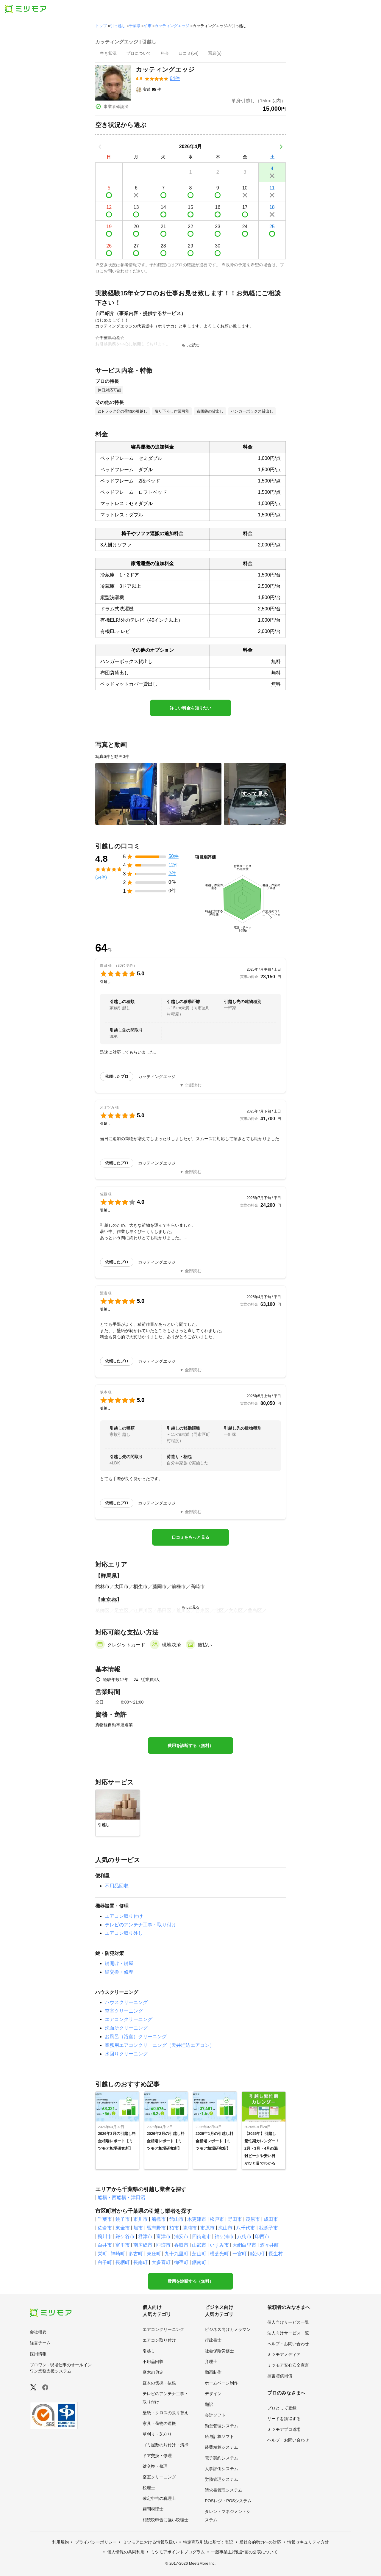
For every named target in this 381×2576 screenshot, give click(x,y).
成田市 (271, 2219)
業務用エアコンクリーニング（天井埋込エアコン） (159, 2045)
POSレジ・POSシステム (228, 2500)
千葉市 (105, 2219)
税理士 (149, 2487)
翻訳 (209, 2404)
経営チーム (40, 2342)
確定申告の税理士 (159, 2498)
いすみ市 (219, 2245)
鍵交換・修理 (119, 1972)
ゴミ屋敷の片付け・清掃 (165, 2444)
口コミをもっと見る (190, 1537)
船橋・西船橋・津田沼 (121, 2197)
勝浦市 (189, 2227)
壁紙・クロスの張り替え (165, 2412)
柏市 (148, 25)
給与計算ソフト (219, 2436)
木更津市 (196, 2219)
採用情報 (38, 2353)
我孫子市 (268, 2227)
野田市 (235, 2219)
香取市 (181, 2245)
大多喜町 (161, 2262)
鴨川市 (105, 2236)
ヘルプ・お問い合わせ (288, 2343)
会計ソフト (215, 2415)
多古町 (136, 2253)
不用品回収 (117, 1885)
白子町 (105, 2262)
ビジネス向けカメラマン (228, 2329)
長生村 (275, 2253)
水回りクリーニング (126, 2053)
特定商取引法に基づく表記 (208, 2542)
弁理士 (211, 2361)
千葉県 (134, 25)
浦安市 (181, 2236)
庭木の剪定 (153, 2372)
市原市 (207, 2227)
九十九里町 (176, 2253)
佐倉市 (105, 2227)
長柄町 (122, 2262)
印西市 (262, 2236)
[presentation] (108, 54)
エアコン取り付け (124, 1916)
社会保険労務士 (219, 2350)
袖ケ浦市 (224, 2236)
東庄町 (154, 2253)
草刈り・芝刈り (157, 2434)
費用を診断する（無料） (190, 1745)
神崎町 (118, 2253)
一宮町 (239, 2253)
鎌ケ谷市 (125, 2236)
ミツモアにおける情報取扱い (150, 2542)
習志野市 (156, 2227)
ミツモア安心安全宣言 (288, 2365)
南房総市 (142, 2245)
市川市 (140, 2219)
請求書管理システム (223, 2490)
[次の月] (281, 146)
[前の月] (100, 146)
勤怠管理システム (221, 2425)
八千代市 (245, 2227)
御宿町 (181, 2262)
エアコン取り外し (124, 1933)
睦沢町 (257, 2253)
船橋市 (159, 2219)
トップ (101, 25)
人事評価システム (221, 2468)
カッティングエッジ (171, 25)
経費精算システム (221, 2447)
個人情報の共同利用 (126, 2552)
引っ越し (118, 25)
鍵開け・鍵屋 (119, 1963)
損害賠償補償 (279, 2375)
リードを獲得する (284, 2418)
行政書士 (213, 2340)
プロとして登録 (281, 2408)
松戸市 (217, 2219)
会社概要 (38, 2331)
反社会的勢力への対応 (260, 2542)
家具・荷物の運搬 (159, 2423)
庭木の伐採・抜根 (159, 2383)
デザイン (213, 2393)
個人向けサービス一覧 (288, 2322)
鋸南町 (199, 2262)
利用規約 (60, 2542)
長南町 (140, 2262)
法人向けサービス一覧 (288, 2333)
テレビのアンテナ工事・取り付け (140, 1924)
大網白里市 (244, 2245)
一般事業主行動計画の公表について (244, 2552)
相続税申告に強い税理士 (165, 2519)
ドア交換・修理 (157, 2455)
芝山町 (199, 2253)
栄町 (102, 2253)
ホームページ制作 (221, 2383)
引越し (149, 2350)
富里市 (122, 2245)
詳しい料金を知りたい (190, 708)
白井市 (105, 2245)
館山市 (176, 2219)
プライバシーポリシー (96, 2542)
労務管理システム (221, 2479)
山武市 (199, 2245)
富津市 (163, 2236)
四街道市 (201, 2236)
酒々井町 (269, 2245)
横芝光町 (219, 2253)
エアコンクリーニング (128, 2019)
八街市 (244, 2236)
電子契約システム (221, 2458)
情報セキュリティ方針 (308, 2542)
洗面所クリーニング (126, 2027)
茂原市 (253, 2219)
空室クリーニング (124, 2011)
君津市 (145, 2236)
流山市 (225, 2227)
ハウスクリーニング (126, 2002)
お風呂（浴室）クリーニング (136, 2036)
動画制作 (213, 2372)
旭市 (138, 2227)
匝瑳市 (163, 2245)
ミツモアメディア (284, 2354)
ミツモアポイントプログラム (178, 2552)
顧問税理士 (153, 2509)
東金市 (122, 2227)
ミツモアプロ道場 (284, 2429)
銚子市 (122, 2219)
